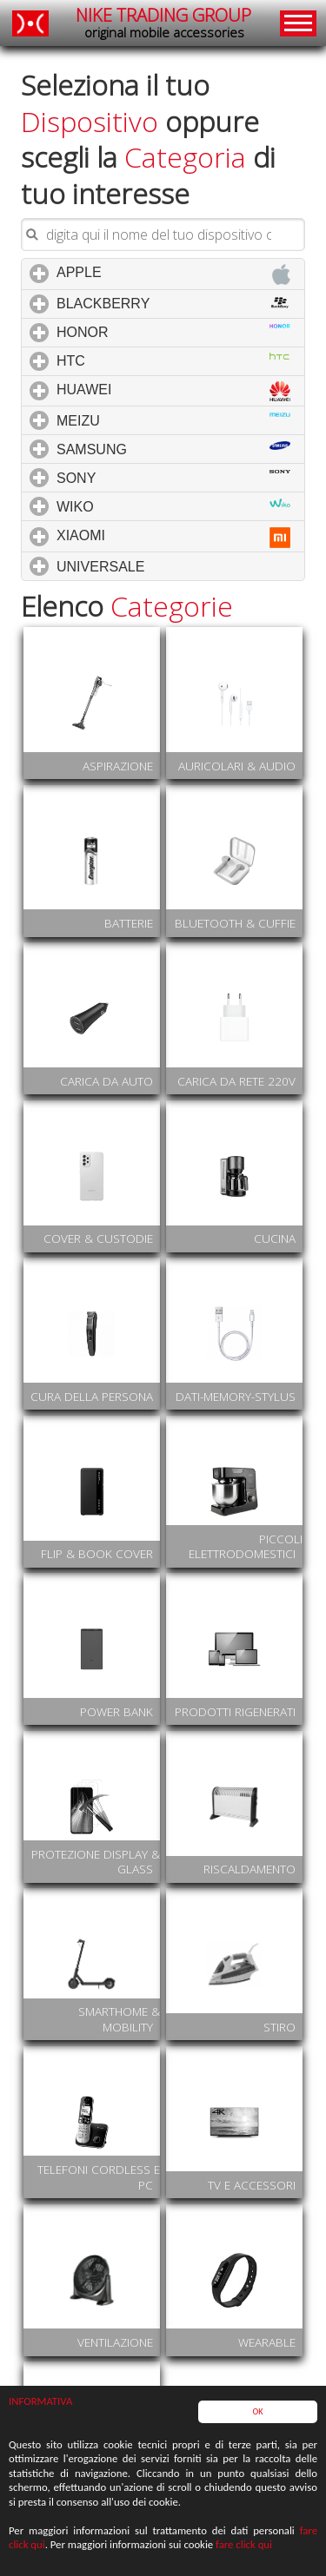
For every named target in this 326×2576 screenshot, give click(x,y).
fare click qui (244, 2545)
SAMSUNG (173, 449)
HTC (173, 360)
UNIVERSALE (175, 566)
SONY (173, 477)
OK (257, 2412)
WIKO (173, 506)
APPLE (173, 274)
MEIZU (173, 420)
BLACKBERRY (177, 303)
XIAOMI (173, 537)
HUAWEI (173, 391)
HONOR (173, 332)
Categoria (185, 156)
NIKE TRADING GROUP (163, 23)
